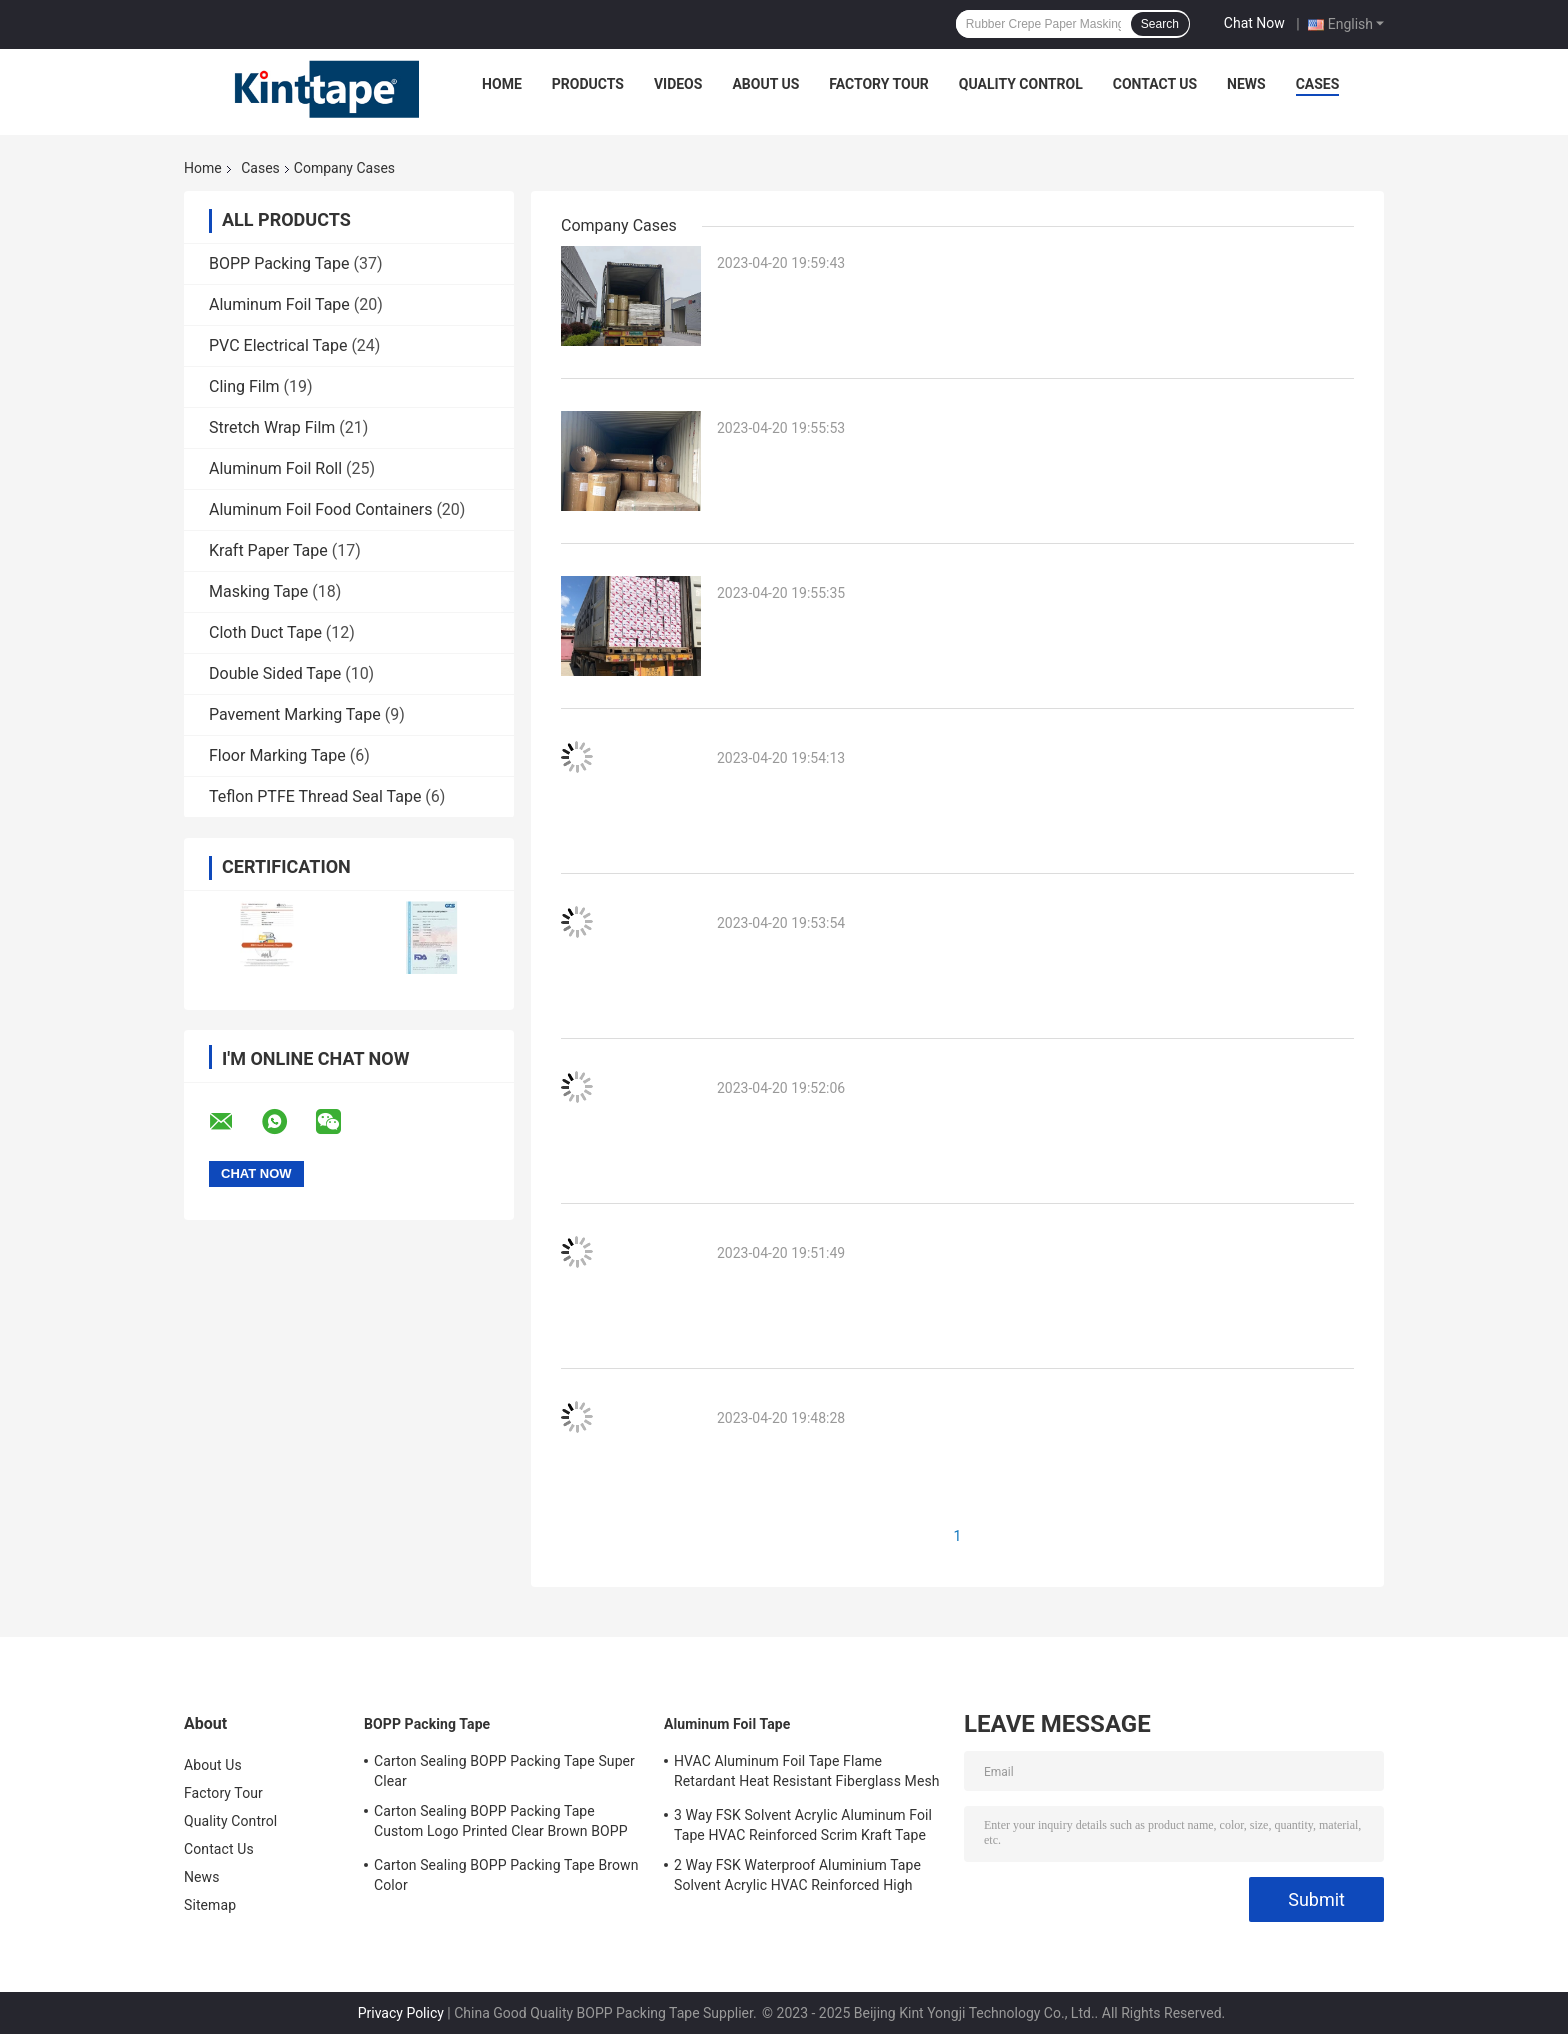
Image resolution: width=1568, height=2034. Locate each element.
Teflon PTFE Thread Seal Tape (315, 796)
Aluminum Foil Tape (279, 304)
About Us (765, 84)
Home (502, 84)
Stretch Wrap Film (272, 427)
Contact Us (1155, 84)
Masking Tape (258, 591)
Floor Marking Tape (277, 755)
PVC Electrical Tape (278, 345)
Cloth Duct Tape (265, 632)
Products (588, 84)
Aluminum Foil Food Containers (320, 509)
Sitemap (210, 1905)
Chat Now (1254, 23)
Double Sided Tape (275, 673)
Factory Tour (879, 84)
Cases (1318, 84)
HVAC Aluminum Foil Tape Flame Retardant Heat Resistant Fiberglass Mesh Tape (807, 1774)
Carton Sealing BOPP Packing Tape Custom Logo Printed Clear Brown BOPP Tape (501, 1824)
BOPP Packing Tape (279, 263)
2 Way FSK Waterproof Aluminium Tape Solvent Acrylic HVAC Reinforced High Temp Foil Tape (797, 1878)
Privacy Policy (401, 2013)
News (1246, 84)
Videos (678, 84)
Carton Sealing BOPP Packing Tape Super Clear (504, 1771)
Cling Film (244, 386)
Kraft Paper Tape (268, 550)
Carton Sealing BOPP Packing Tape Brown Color (506, 1875)
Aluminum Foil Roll (275, 468)
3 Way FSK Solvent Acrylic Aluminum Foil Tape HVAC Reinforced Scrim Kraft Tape (803, 1825)
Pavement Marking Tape (295, 714)
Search (1160, 24)
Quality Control (1021, 84)
